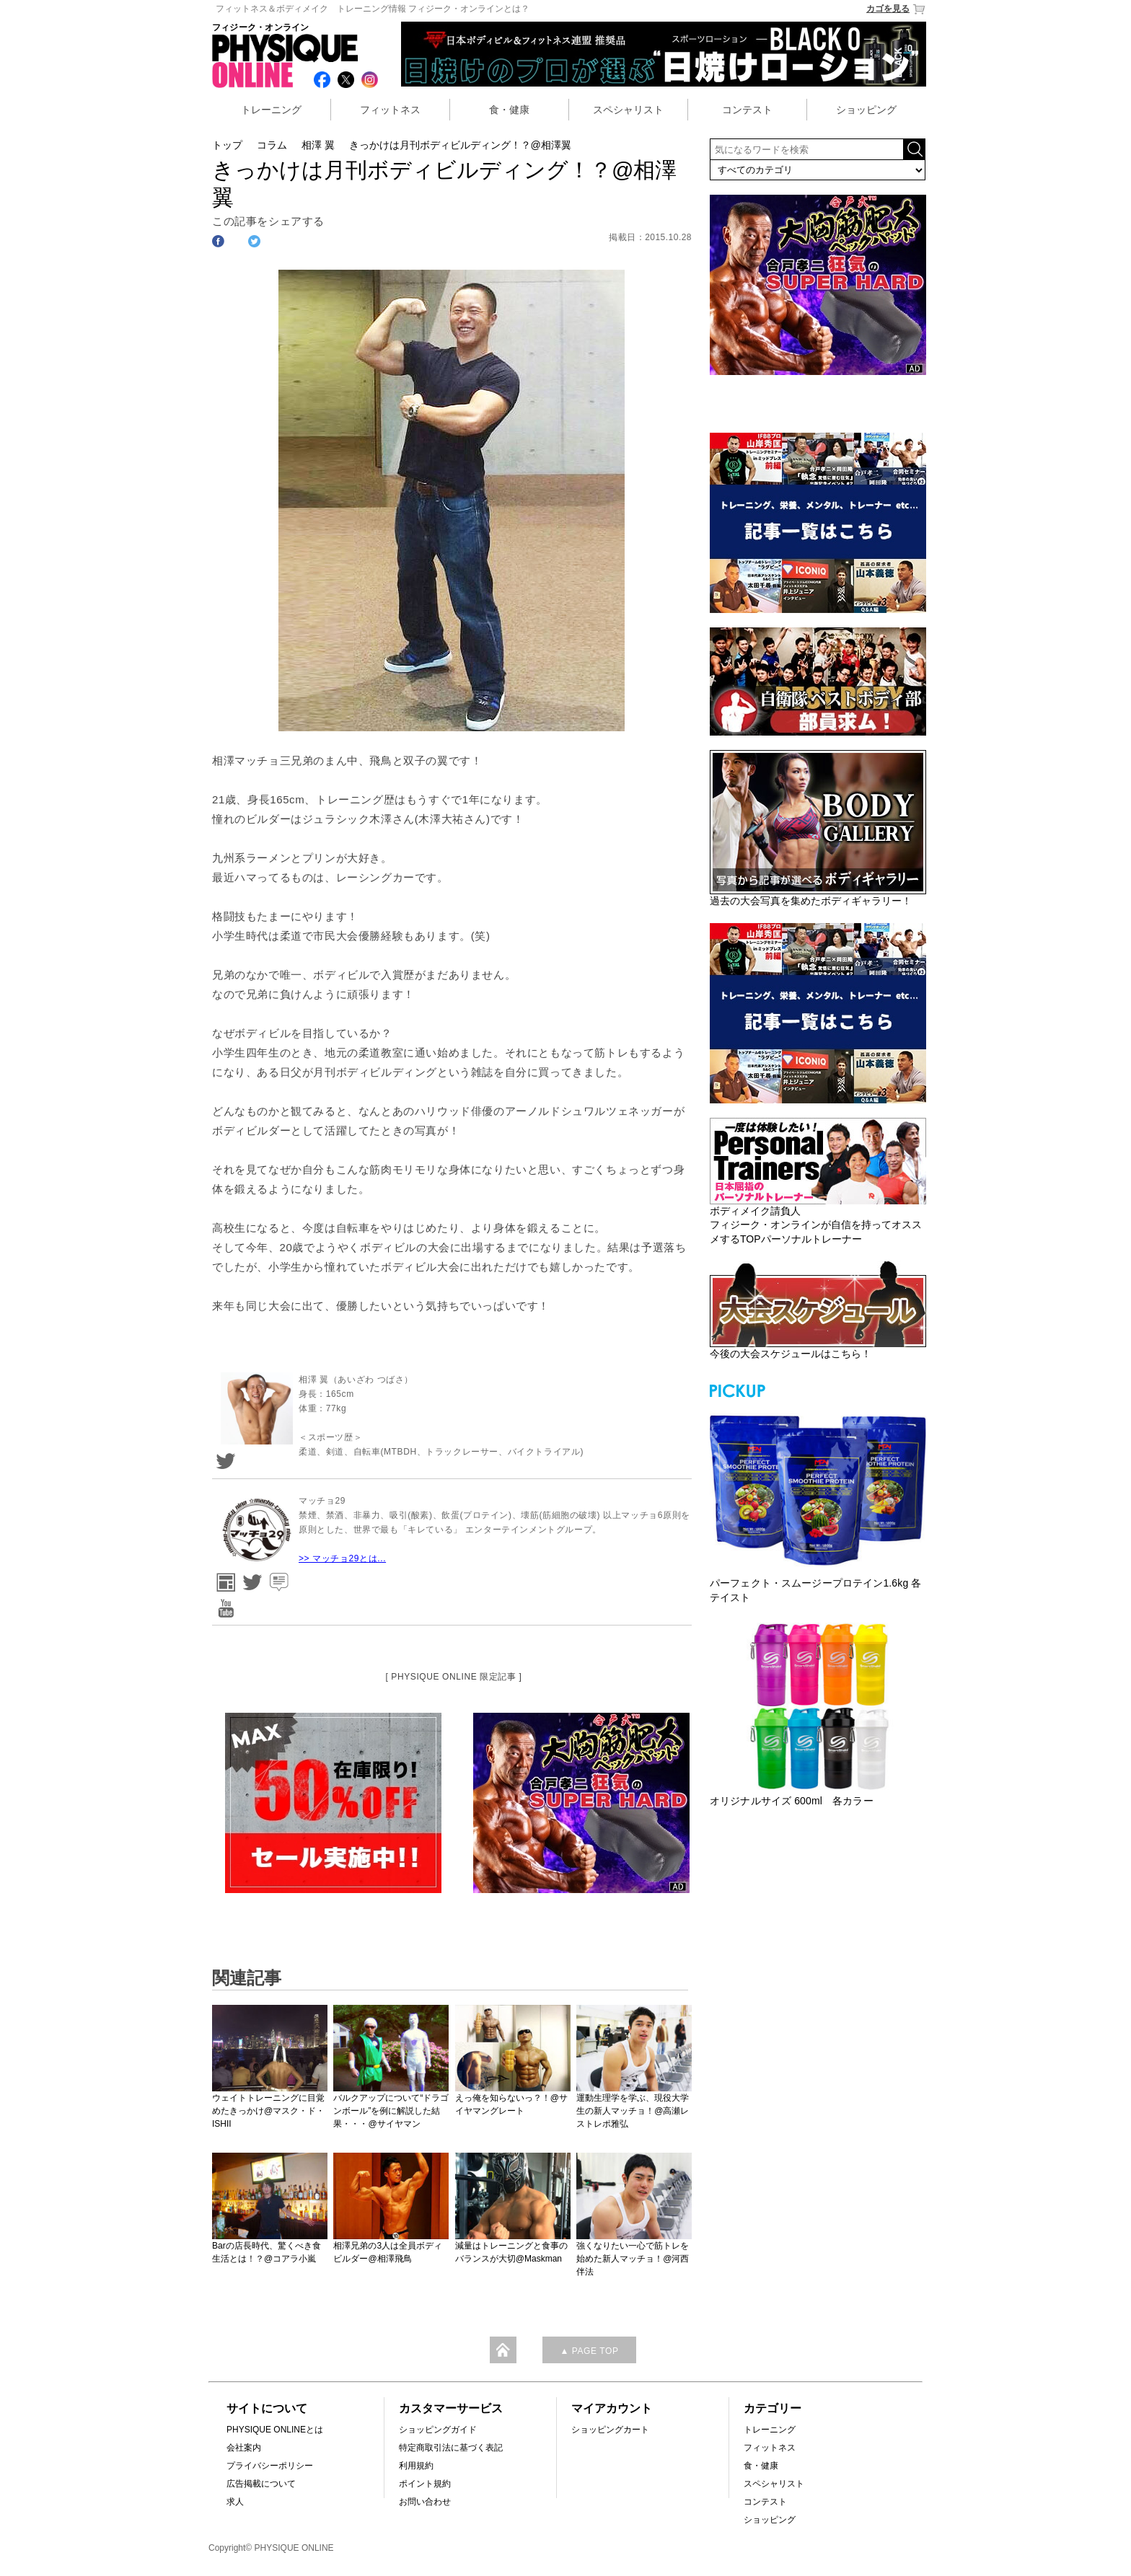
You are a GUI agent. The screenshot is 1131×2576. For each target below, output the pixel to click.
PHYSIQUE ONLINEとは (274, 2430)
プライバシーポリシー (269, 2466)
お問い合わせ (425, 2502)
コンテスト (747, 109)
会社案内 (243, 2448)
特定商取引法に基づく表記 (451, 2448)
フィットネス (390, 109)
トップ (227, 145)
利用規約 (416, 2466)
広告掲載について (261, 2484)
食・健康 (509, 109)
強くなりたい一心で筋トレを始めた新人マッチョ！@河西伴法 (632, 2259)
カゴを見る (896, 9)
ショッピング (866, 109)
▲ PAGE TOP (589, 2351)
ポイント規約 (425, 2484)
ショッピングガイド (438, 2430)
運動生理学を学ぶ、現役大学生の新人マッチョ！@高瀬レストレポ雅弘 (632, 2111)
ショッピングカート (610, 2430)
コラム (272, 145)
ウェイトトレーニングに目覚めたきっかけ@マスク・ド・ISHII (268, 2111)
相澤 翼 (318, 145)
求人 (235, 2502)
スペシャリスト (628, 109)
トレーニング (271, 109)
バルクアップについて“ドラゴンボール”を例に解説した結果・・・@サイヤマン (391, 2111)
